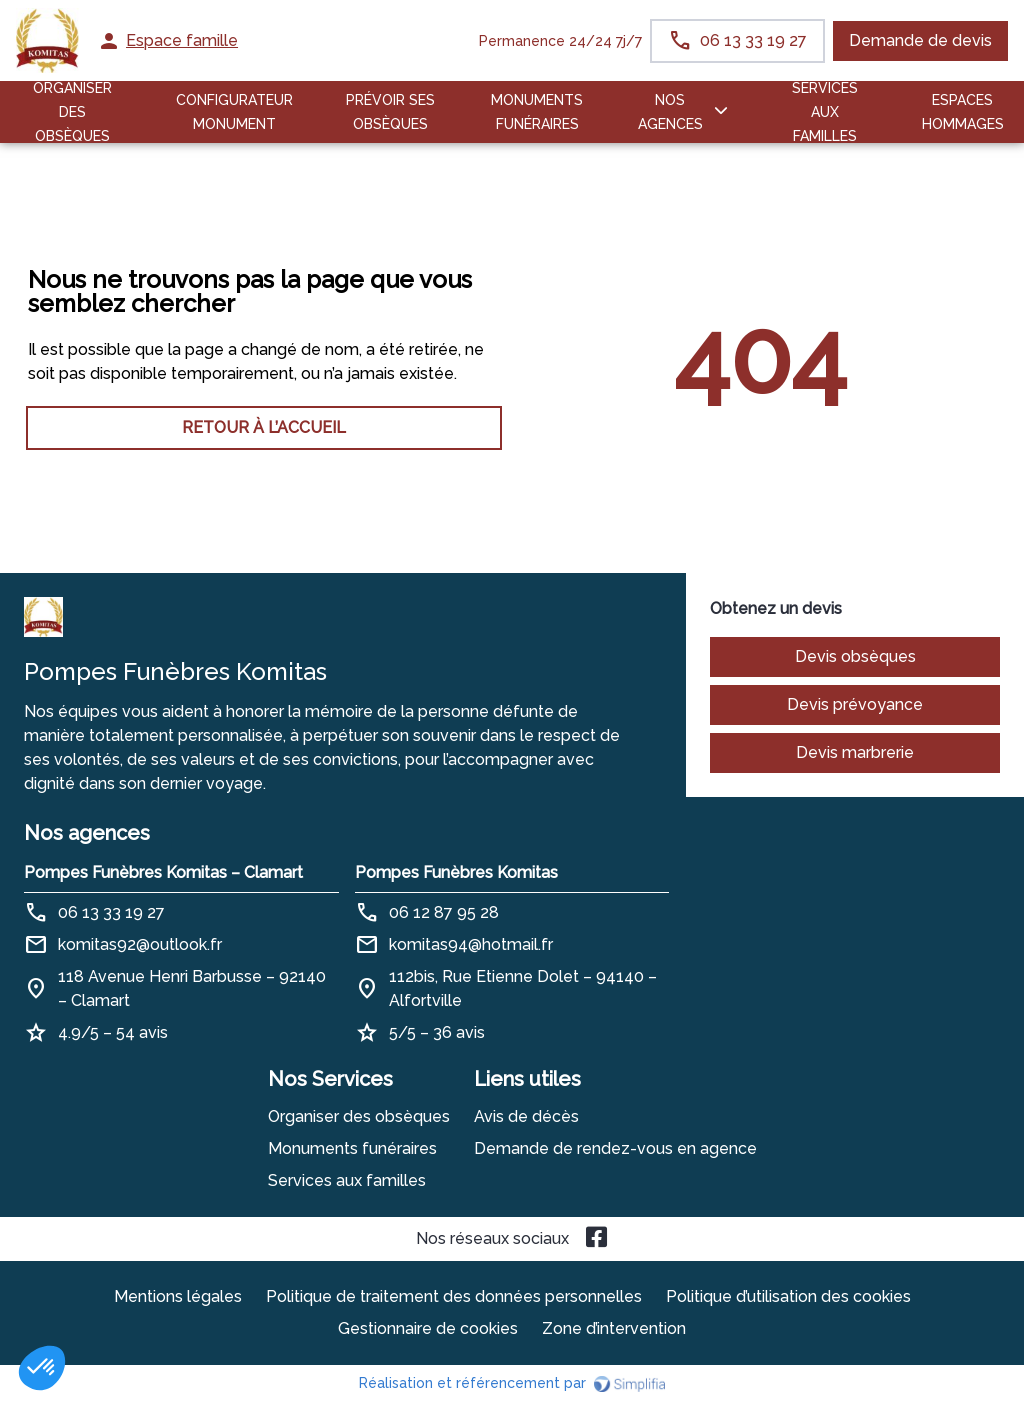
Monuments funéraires (537, 112)
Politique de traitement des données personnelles (454, 1296)
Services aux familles (347, 1180)
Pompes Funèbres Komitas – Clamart (163, 872)
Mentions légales (178, 1296)
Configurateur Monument (234, 112)
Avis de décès (526, 1116)
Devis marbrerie (855, 752)
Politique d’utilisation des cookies (788, 1296)
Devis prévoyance (855, 704)
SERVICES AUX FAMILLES (825, 112)
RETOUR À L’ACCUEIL (264, 427)
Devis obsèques (855, 656)
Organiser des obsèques (359, 1116)
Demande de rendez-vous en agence (615, 1148)
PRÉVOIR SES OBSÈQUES (390, 112)
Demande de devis (920, 40)
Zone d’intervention (614, 1328)
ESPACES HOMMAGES (963, 112)
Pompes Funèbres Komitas (456, 872)
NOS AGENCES (670, 112)
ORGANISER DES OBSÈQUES (72, 112)
